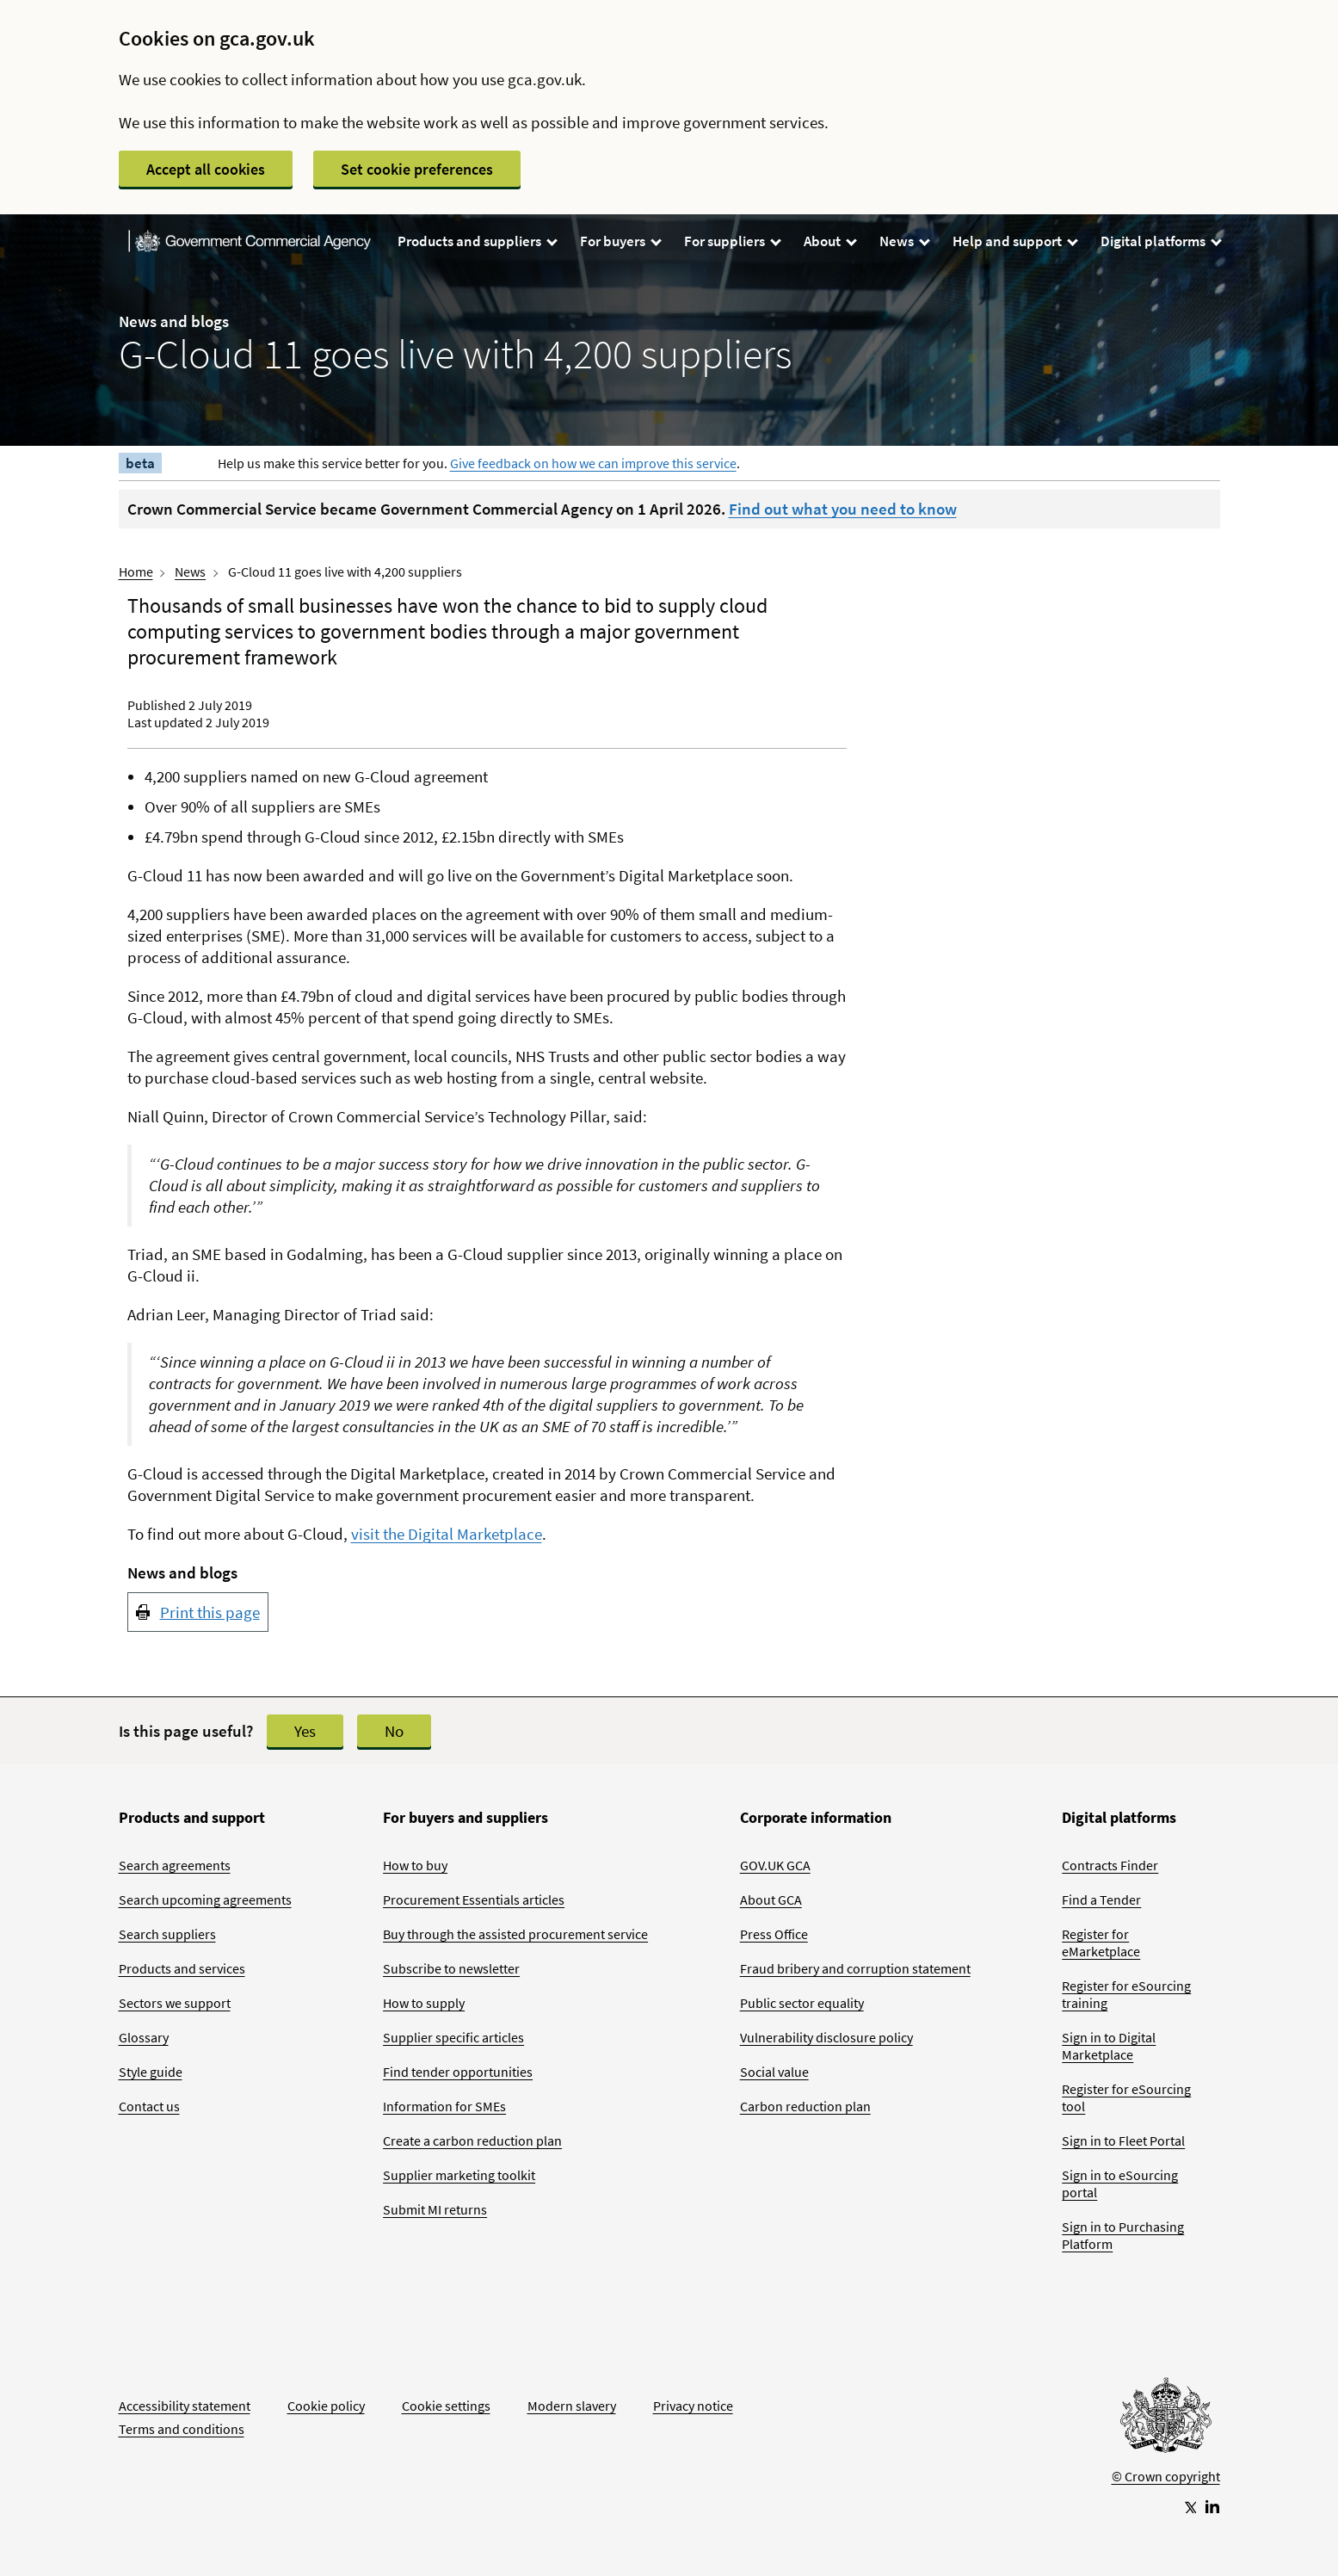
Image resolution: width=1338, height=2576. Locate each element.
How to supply (424, 2002)
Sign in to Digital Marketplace (1109, 2046)
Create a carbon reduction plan (472, 2140)
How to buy (415, 1865)
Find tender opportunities (458, 2071)
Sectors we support (175, 2002)
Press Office (774, 1934)
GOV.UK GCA (775, 1865)
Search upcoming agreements (205, 1899)
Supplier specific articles (453, 2037)
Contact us (149, 2106)
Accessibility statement (184, 2405)
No (394, 1730)
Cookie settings (446, 2405)
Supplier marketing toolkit (459, 2175)
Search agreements (175, 1865)
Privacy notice (693, 2405)
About (829, 241)
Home (136, 571)
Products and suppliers (477, 241)
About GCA (771, 1899)
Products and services (182, 1968)
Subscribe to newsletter (451, 1968)
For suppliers (732, 241)
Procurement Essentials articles (473, 1899)
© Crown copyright (1166, 2476)
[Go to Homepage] (1166, 2419)
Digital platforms (1160, 241)
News (903, 241)
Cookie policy (326, 2405)
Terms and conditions (181, 2428)
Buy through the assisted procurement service (515, 1934)
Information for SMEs (444, 2106)
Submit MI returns (435, 2209)
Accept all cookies (205, 169)
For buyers (620, 241)
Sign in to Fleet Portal (1123, 2140)
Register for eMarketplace (1101, 1942)
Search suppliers (167, 1934)
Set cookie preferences (417, 169)
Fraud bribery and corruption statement (855, 1968)
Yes (305, 1730)
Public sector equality (802, 2002)
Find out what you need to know (843, 508)
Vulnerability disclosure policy (826, 2037)
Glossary (144, 2037)
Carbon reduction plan (805, 2106)
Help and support (1014, 241)
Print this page (210, 1612)
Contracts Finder (1110, 1865)
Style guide (150, 2071)
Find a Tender (1101, 1899)
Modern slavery (571, 2405)
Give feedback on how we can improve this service (593, 463)
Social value (774, 2071)
